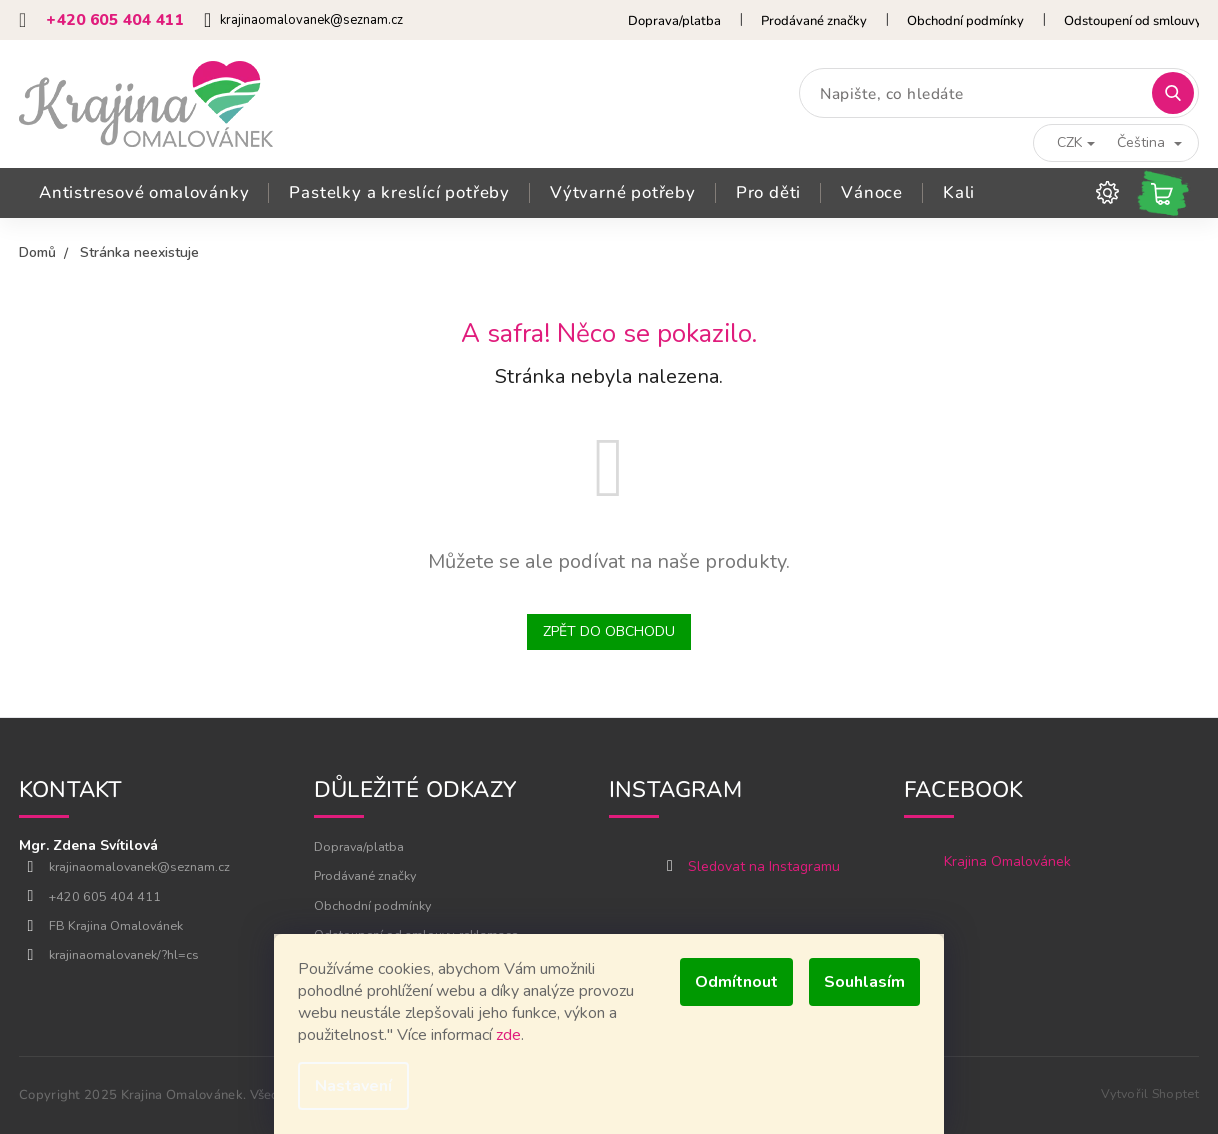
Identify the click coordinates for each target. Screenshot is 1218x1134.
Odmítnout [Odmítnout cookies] (736, 982)
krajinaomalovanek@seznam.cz (139, 866)
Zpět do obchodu (609, 631)
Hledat (1177, 93)
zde (508, 1035)
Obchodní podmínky (965, 21)
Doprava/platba (674, 21)
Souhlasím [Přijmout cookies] (864, 982)
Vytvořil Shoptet (1150, 1093)
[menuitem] (144, 193)
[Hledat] (999, 93)
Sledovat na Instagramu (764, 866)
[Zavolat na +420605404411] (111, 20)
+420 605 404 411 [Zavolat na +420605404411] (105, 896)
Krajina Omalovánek (1007, 861)
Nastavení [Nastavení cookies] (353, 1086)
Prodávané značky (814, 21)
